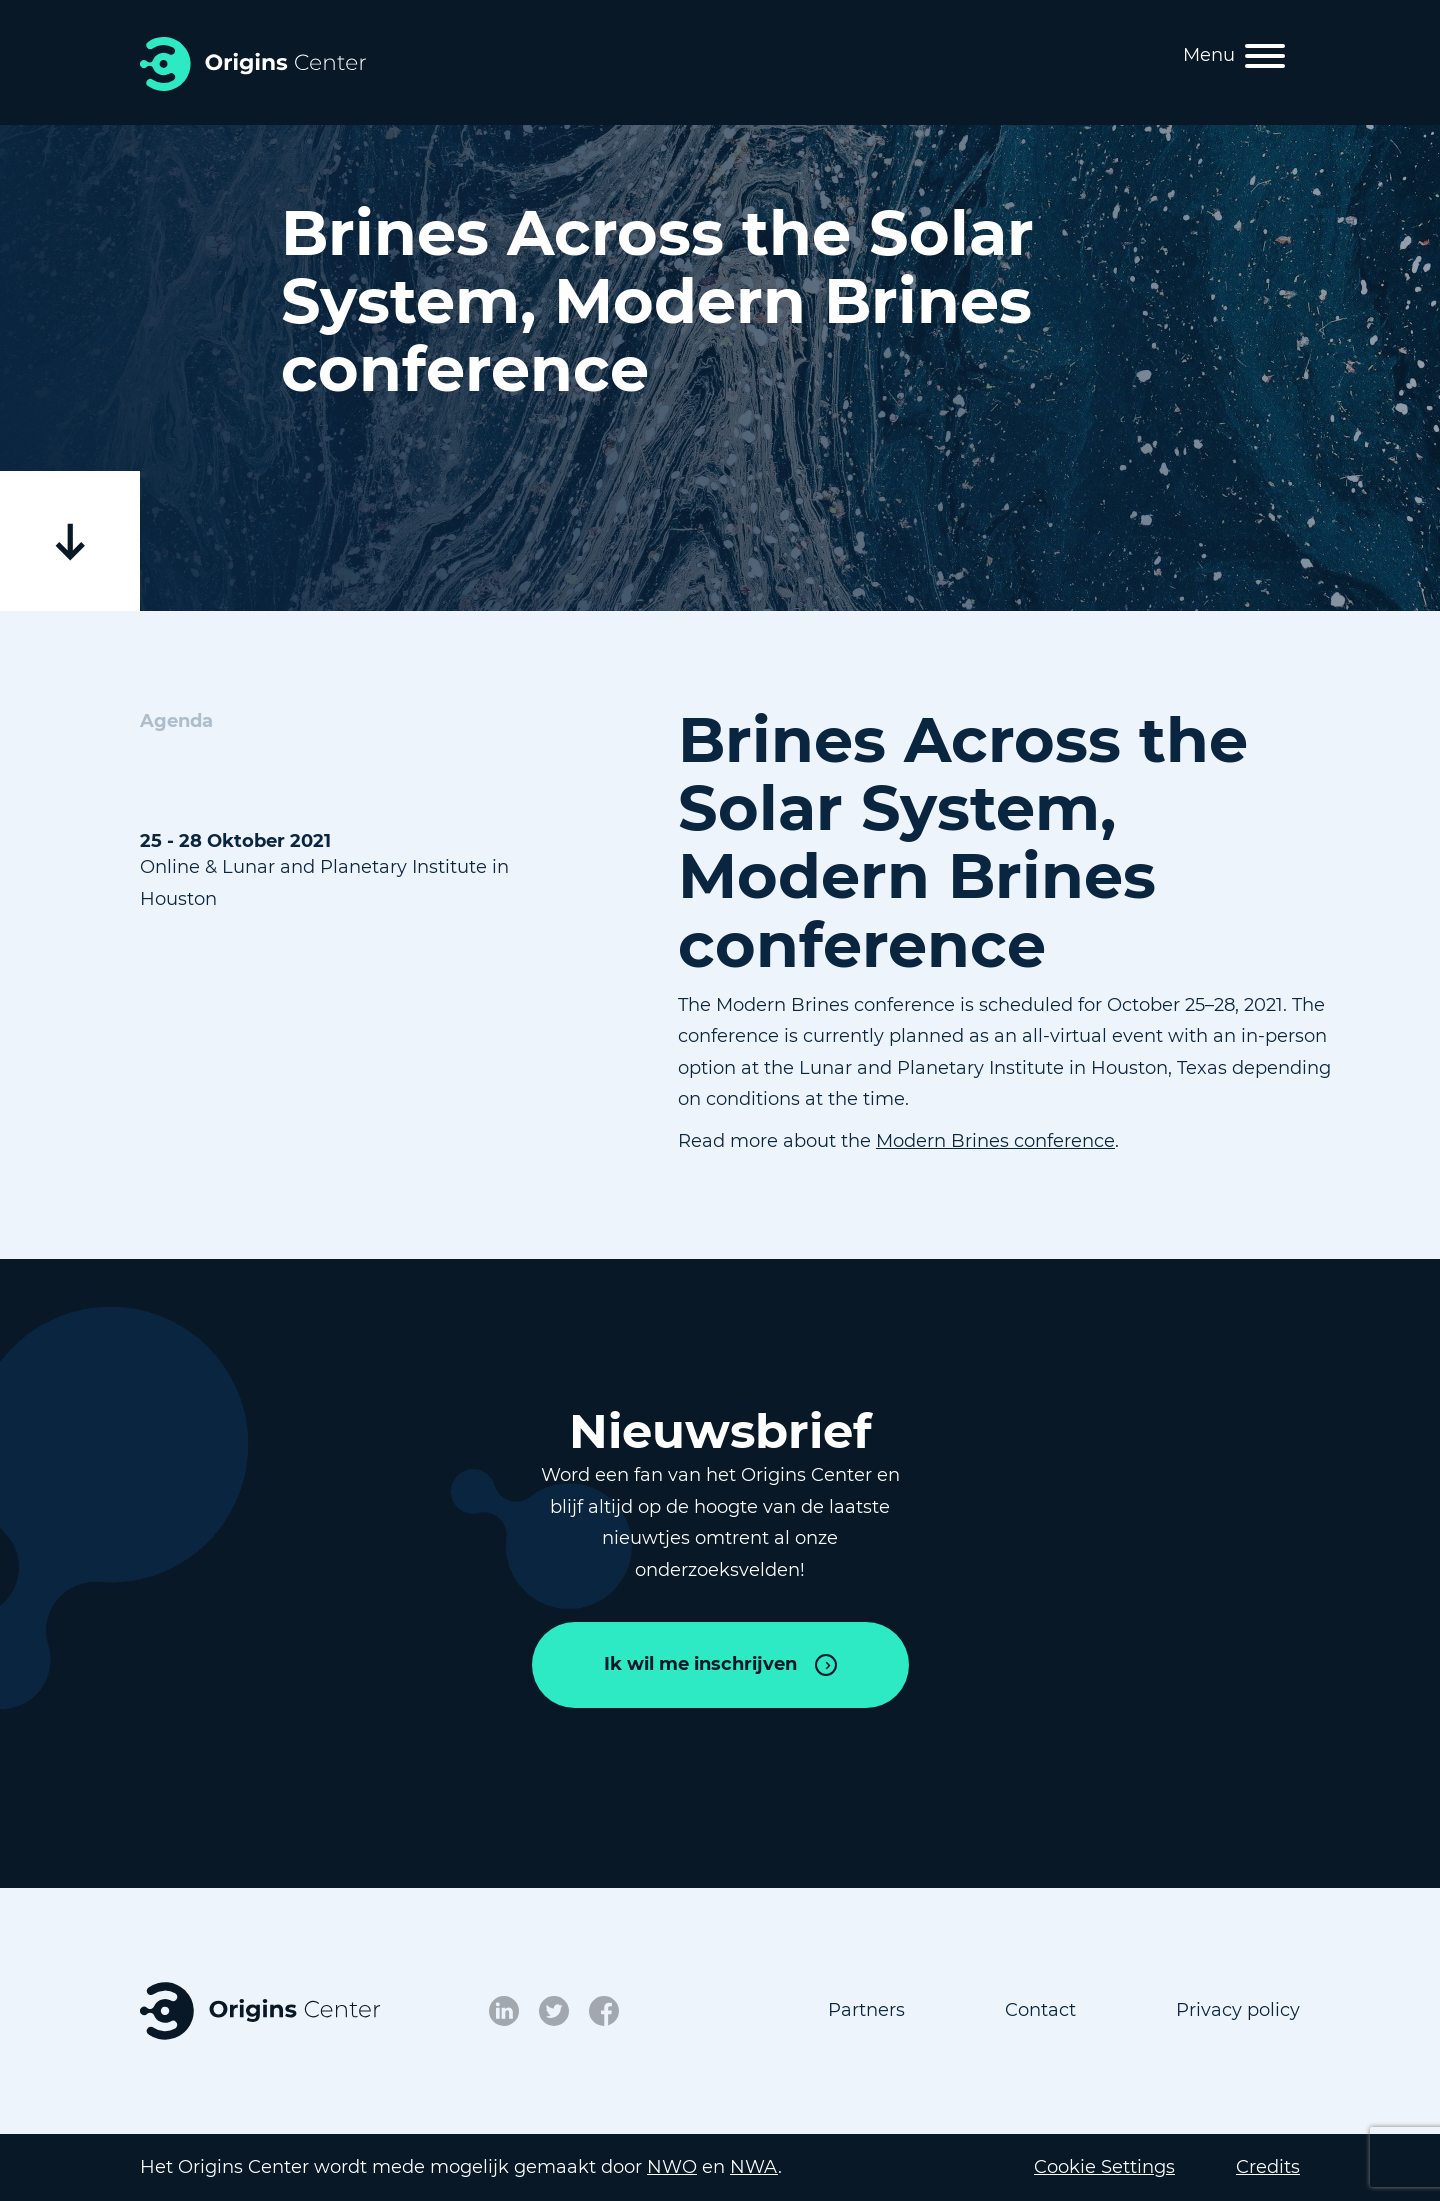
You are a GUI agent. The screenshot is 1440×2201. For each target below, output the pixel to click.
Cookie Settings (1104, 2167)
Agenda (176, 721)
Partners (866, 2010)
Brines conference (1033, 1141)
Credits (1268, 2167)
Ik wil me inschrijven (700, 1664)
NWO (672, 2167)
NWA (754, 2167)
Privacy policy (1238, 2010)
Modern (913, 1141)
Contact (1040, 2010)
